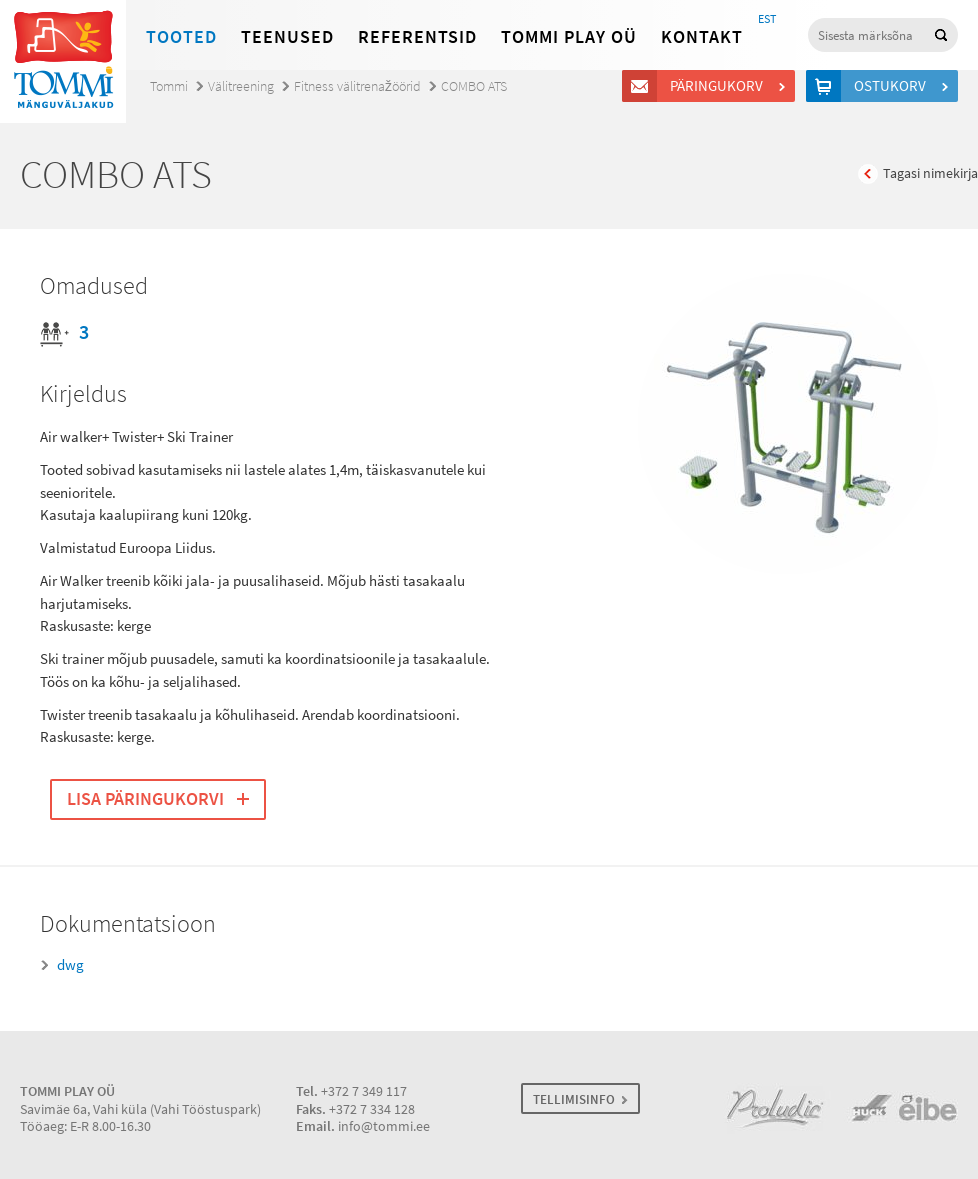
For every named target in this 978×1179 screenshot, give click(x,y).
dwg (70, 965)
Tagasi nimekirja (930, 173)
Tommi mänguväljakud (63, 61)
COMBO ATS (474, 86)
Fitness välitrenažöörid (357, 86)
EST (767, 19)
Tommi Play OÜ (569, 37)
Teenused (287, 37)
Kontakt (702, 37)
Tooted (181, 37)
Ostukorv (893, 86)
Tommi (169, 86)
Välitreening (241, 86)
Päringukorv (719, 86)
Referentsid (417, 37)
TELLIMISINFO (574, 1099)
